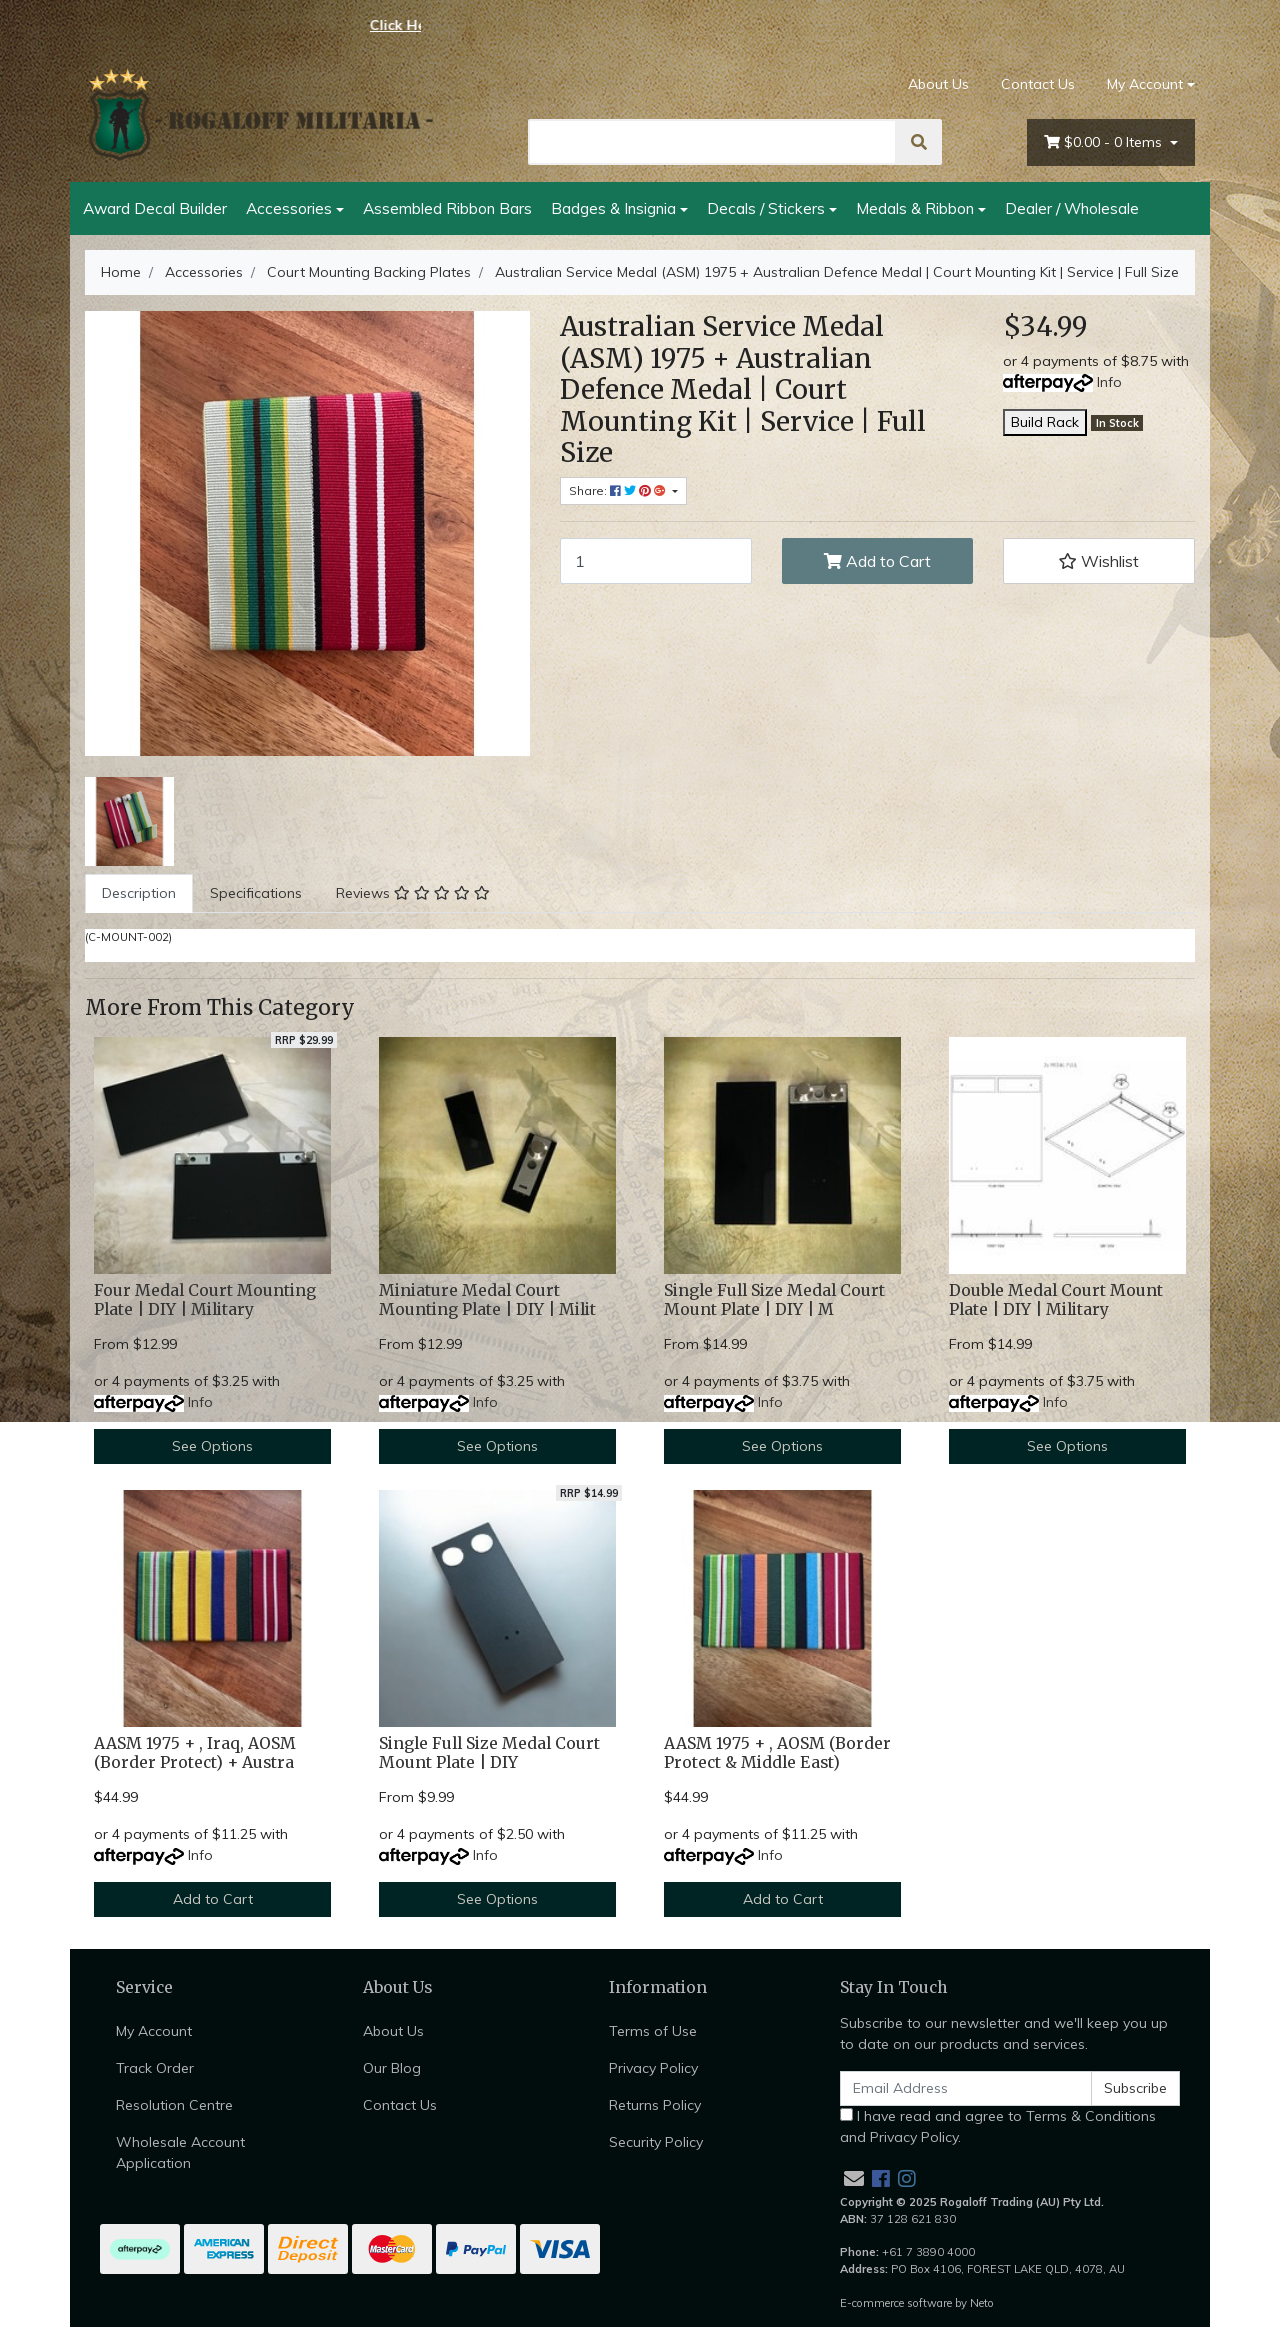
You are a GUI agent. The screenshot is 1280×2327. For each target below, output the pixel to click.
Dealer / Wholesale (1072, 208)
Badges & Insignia (613, 208)
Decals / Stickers (766, 208)
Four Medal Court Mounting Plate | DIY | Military (205, 1300)
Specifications (256, 893)
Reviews (413, 893)
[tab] (139, 893)
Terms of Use (653, 2031)
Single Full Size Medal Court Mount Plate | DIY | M (774, 1300)
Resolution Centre (174, 2105)
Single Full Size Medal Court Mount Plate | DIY (489, 1753)
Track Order (155, 2068)
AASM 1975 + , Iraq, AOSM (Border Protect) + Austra (195, 1753)
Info (1109, 382)
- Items (1105, 142)
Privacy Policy (653, 2068)
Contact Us (1038, 84)
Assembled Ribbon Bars (447, 208)
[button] (1099, 561)
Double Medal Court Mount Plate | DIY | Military (1056, 1300)
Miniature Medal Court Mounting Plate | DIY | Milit (487, 1300)
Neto (982, 2303)
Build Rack (1045, 422)
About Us (938, 84)
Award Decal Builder (155, 208)
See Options (212, 1446)
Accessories (289, 208)
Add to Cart (877, 561)
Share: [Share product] (619, 490)
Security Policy (656, 2142)
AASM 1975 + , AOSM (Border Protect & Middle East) (777, 1753)
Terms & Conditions (1091, 2116)
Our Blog (392, 2068)
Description (139, 893)
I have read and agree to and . (998, 2126)
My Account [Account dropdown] (1145, 84)
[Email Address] (966, 2088)
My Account (154, 2031)
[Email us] (854, 2178)
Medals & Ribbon (915, 208)
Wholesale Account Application (180, 2152)
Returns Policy (655, 2105)
